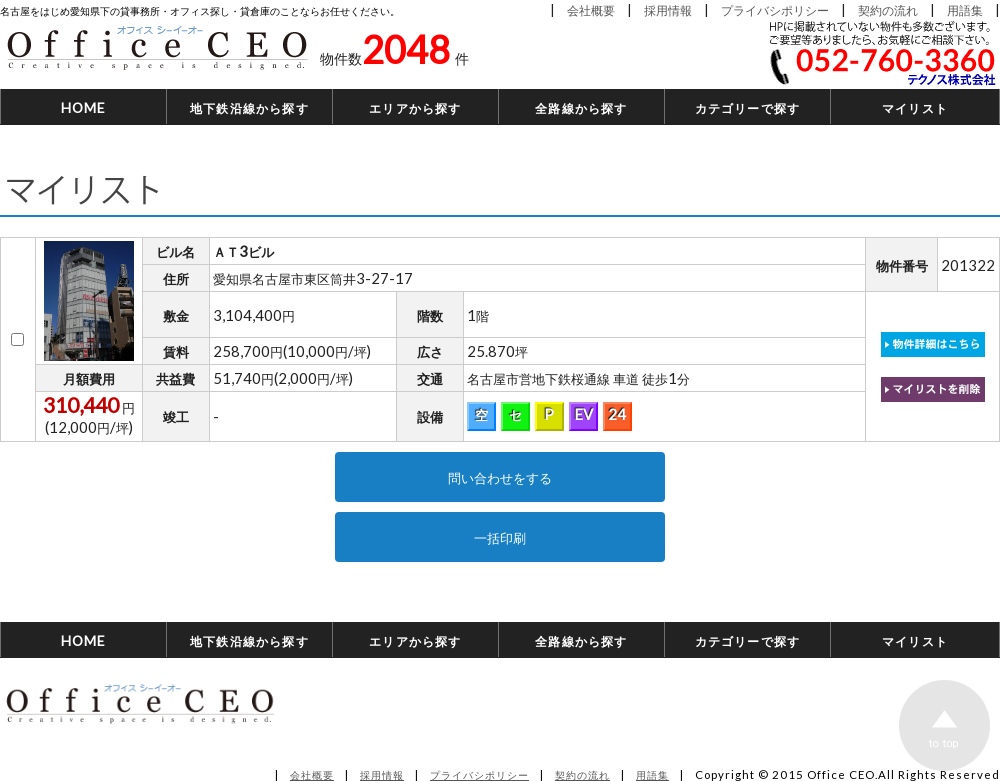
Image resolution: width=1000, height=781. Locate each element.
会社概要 (591, 9)
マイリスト (915, 107)
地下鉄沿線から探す (249, 107)
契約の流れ (888, 9)
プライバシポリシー (775, 9)
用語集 (965, 9)
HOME (84, 107)
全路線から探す (581, 107)
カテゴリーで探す (748, 107)
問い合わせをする (500, 477)
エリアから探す (415, 107)
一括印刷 (500, 537)
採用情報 (668, 9)
